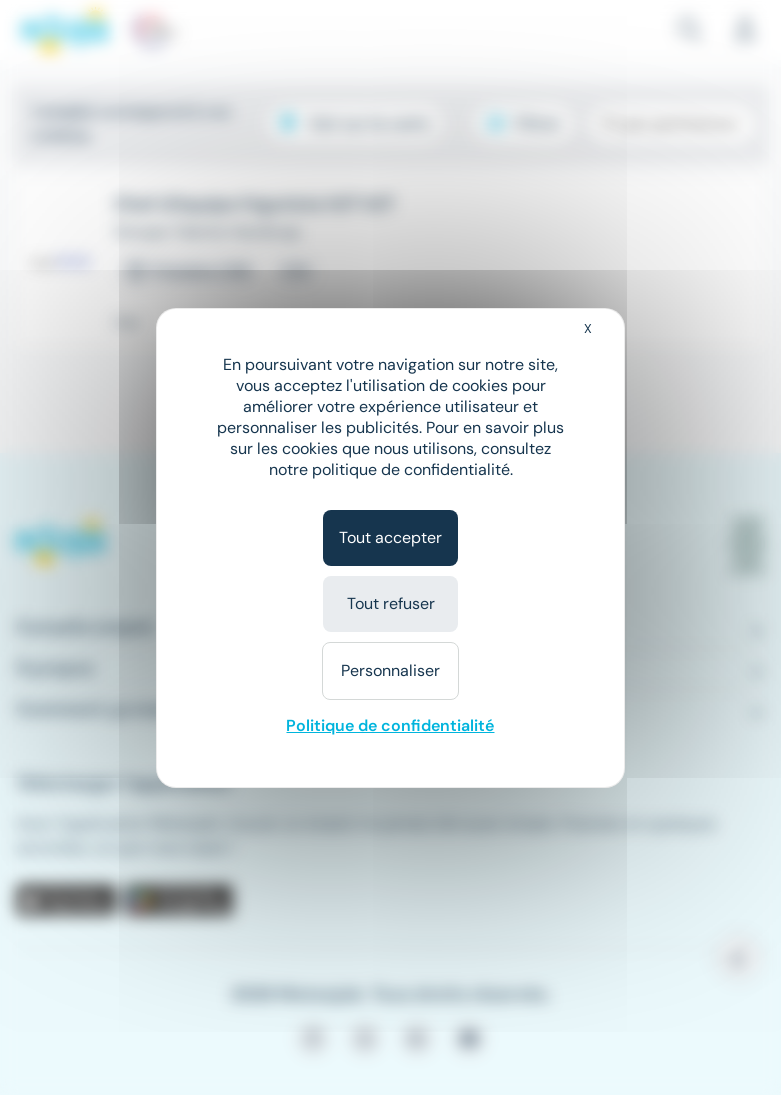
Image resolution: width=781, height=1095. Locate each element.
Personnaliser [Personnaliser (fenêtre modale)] (390, 670)
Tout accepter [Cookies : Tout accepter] (390, 537)
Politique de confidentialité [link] (390, 725)
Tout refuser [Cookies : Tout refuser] (391, 603)
